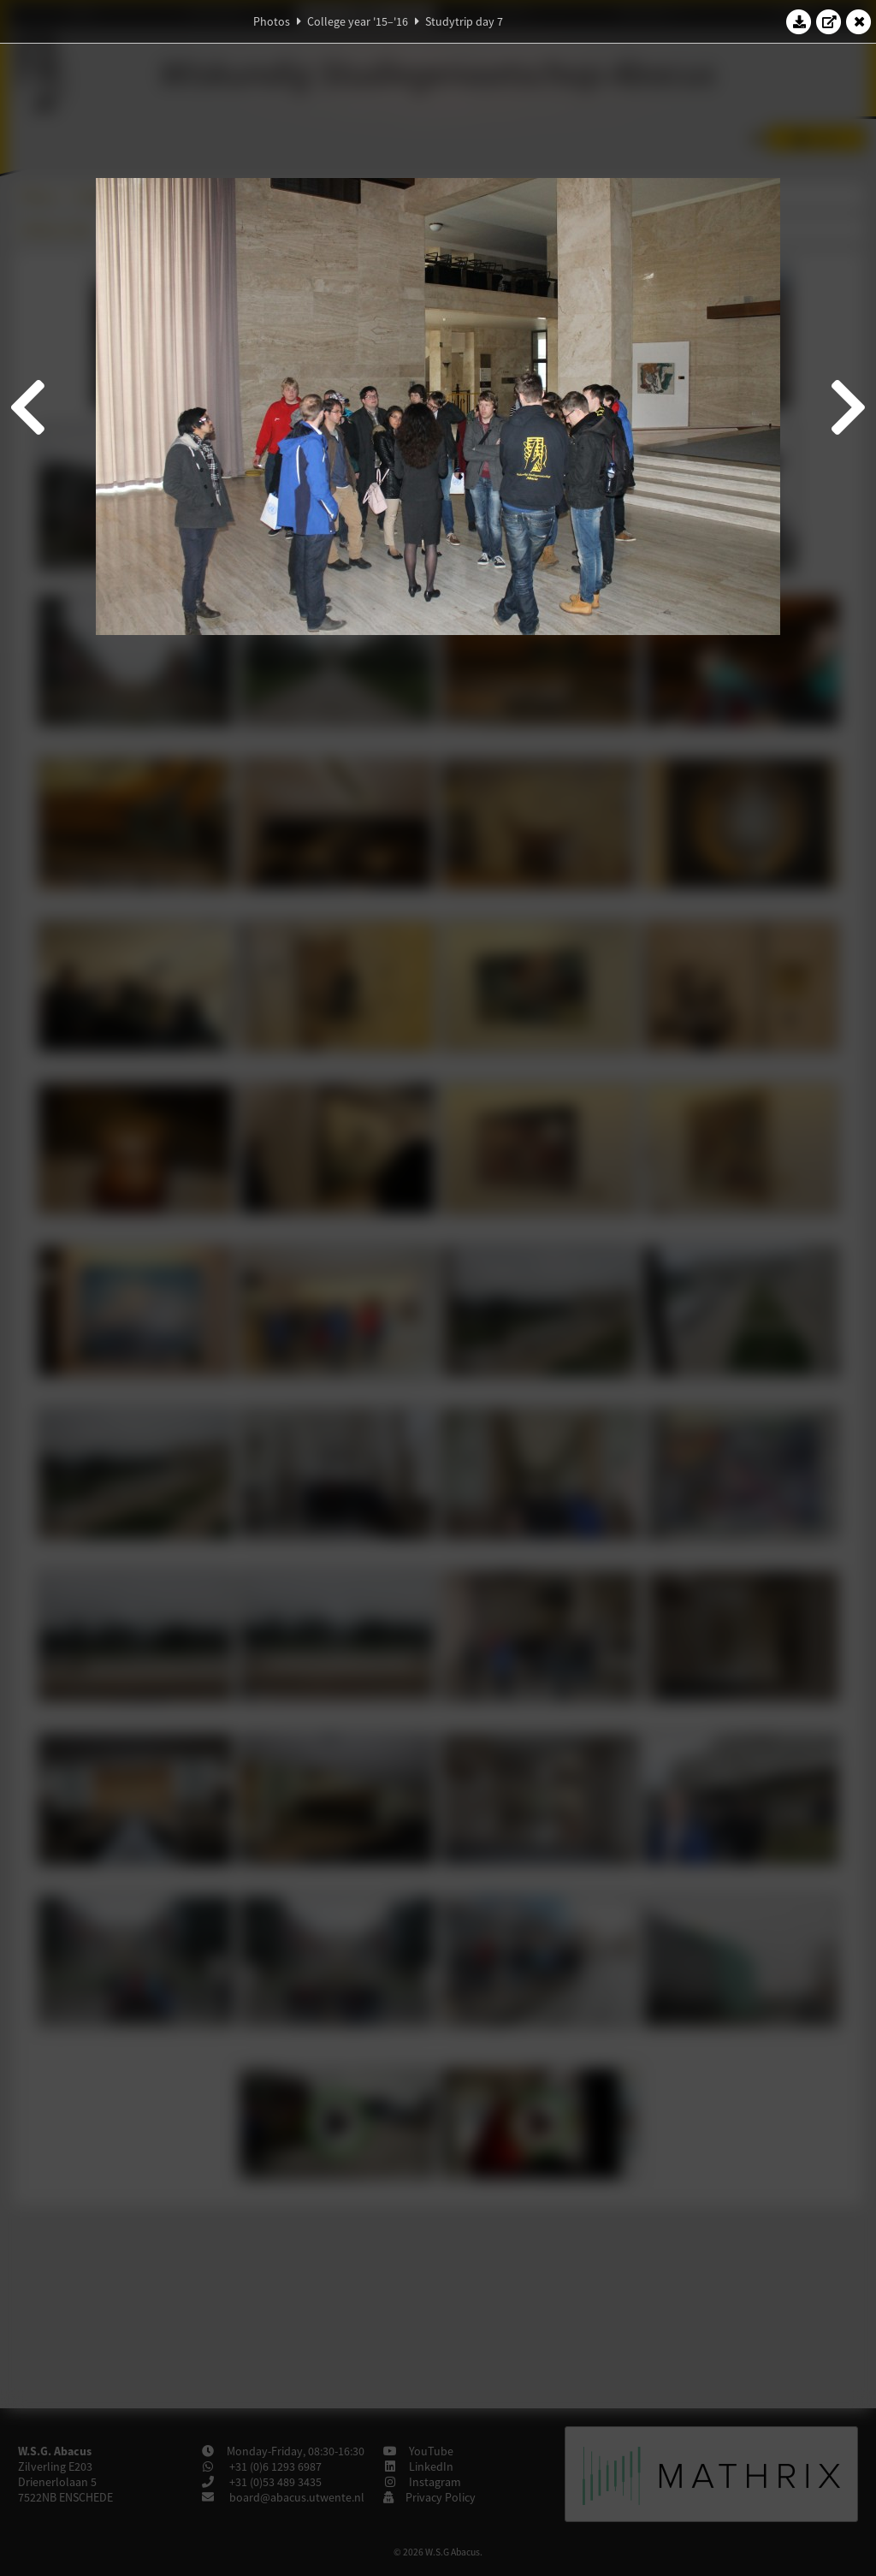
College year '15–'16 (357, 21)
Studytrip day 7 (464, 21)
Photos (271, 21)
